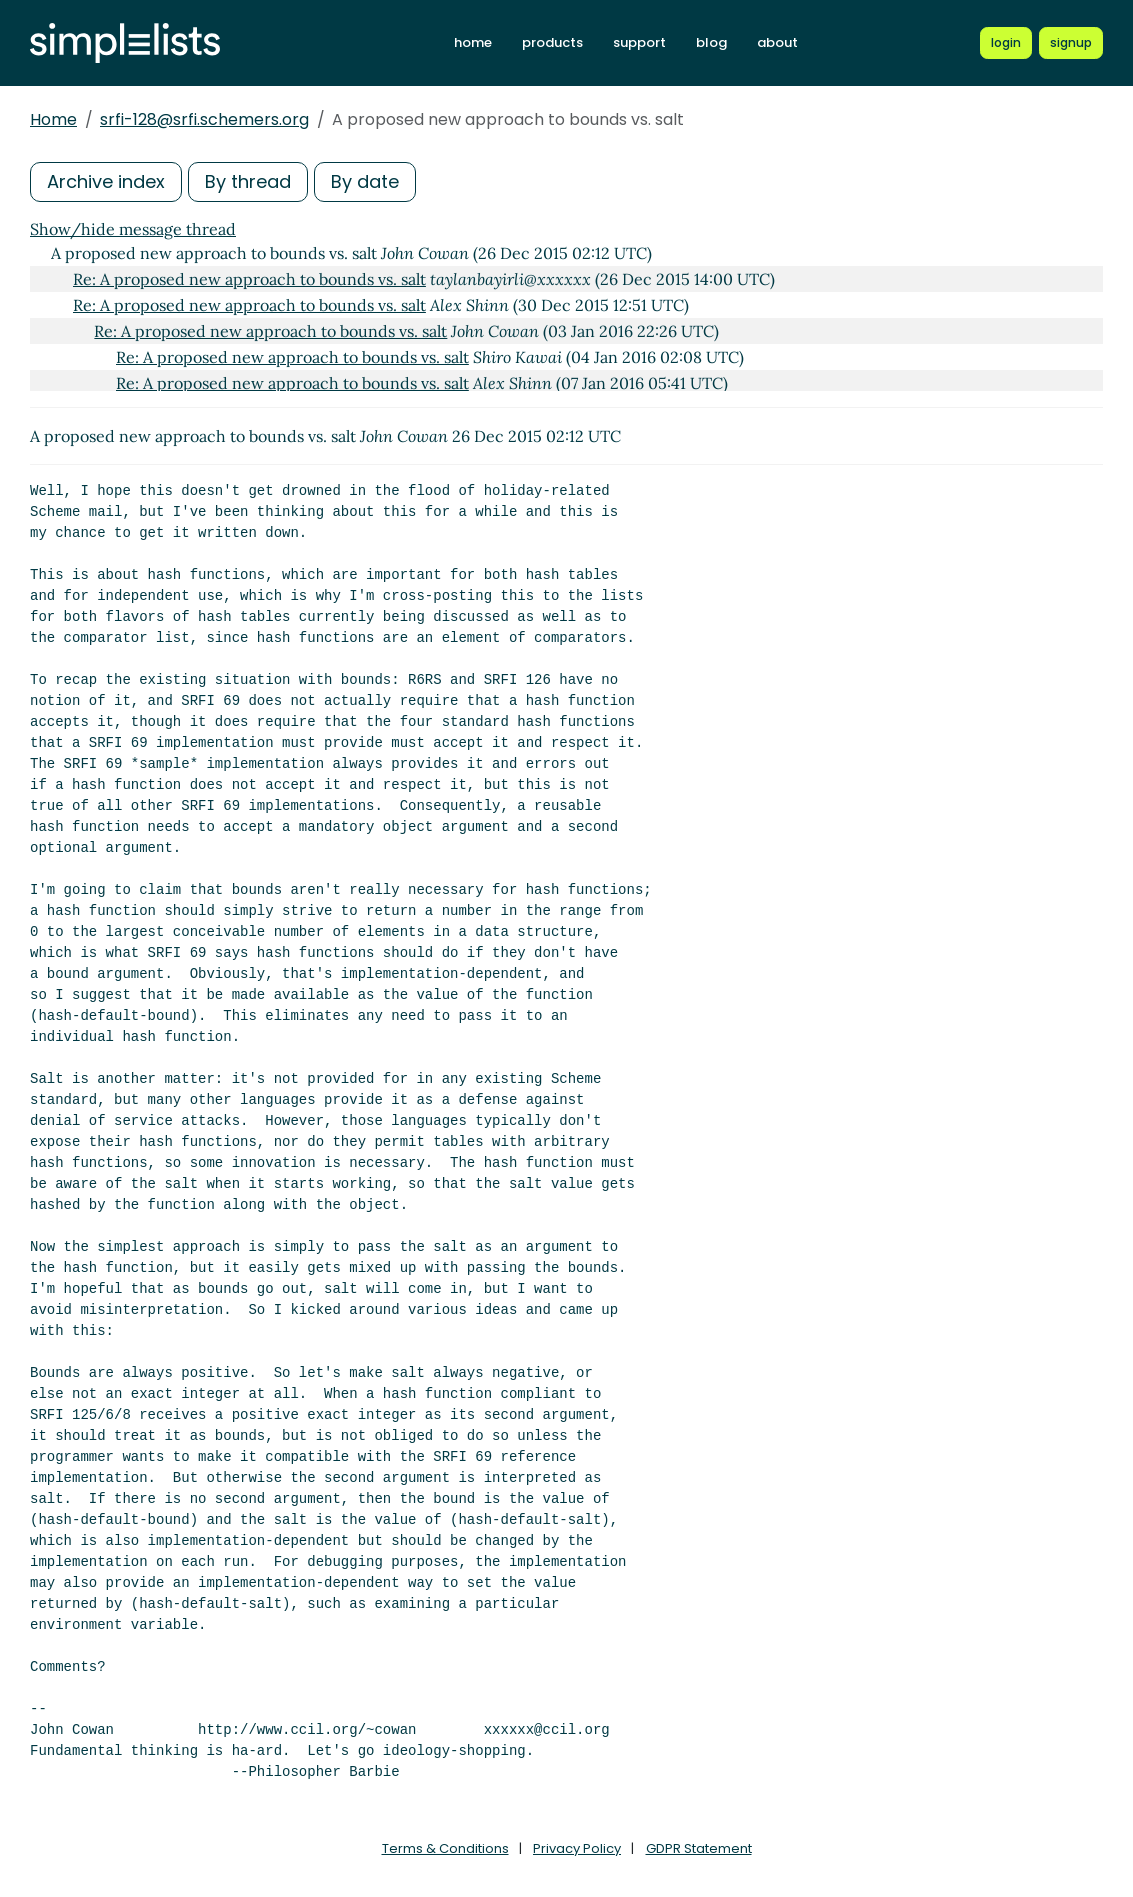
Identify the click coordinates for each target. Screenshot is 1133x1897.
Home (53, 119)
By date (365, 181)
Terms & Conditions (445, 1848)
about (777, 42)
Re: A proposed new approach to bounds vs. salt (249, 279)
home (473, 42)
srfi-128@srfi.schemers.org (204, 119)
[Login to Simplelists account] (1006, 43)
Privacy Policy (577, 1848)
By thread (248, 181)
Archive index (106, 181)
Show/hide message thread (133, 229)
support (639, 42)
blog (711, 42)
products (552, 42)
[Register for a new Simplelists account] (1071, 43)
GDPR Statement (699, 1848)
